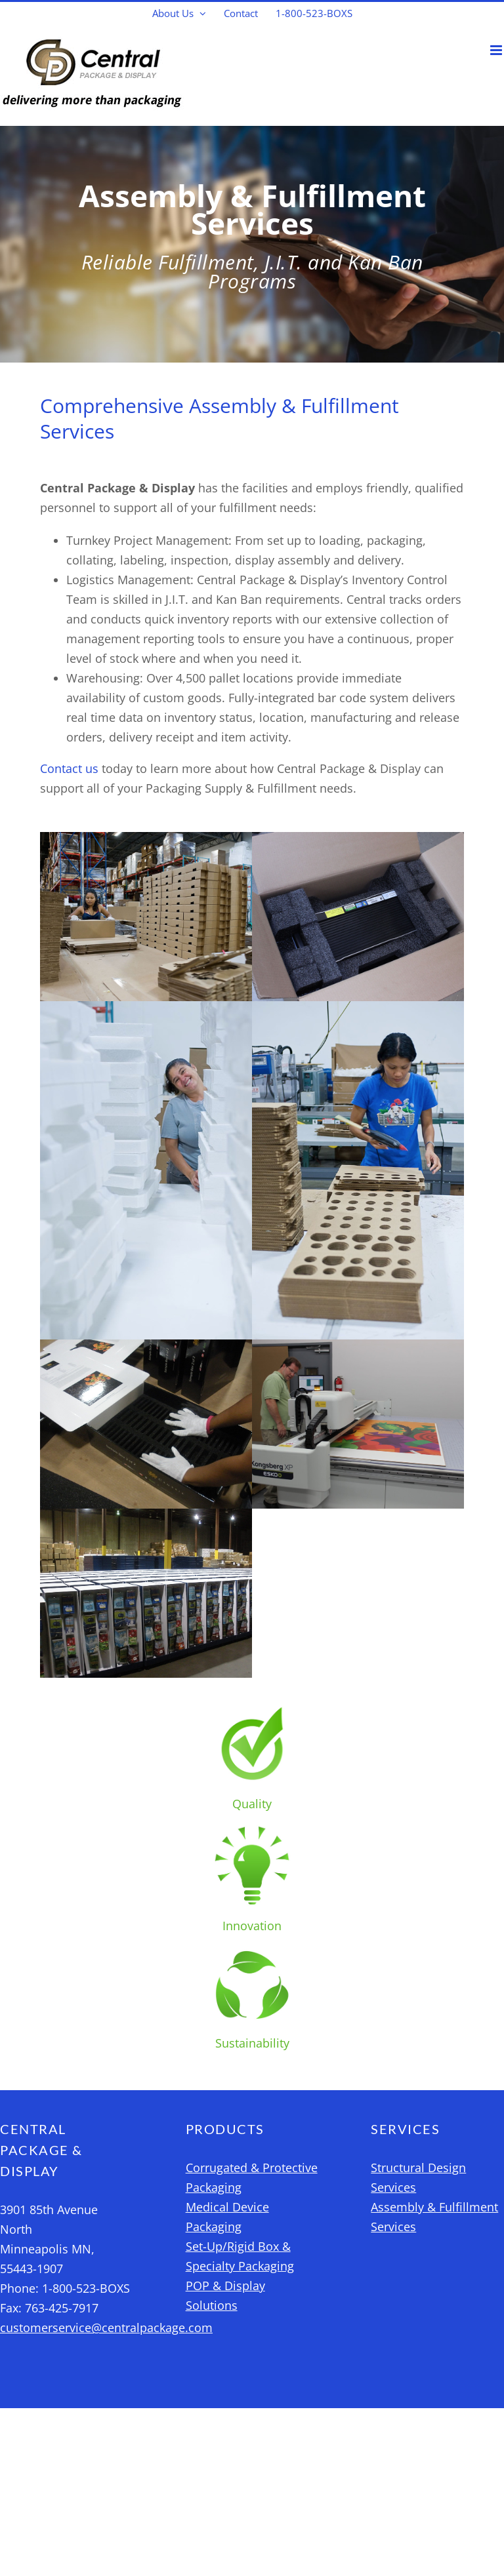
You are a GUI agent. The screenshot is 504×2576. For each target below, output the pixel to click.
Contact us (69, 768)
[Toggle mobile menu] (497, 50)
